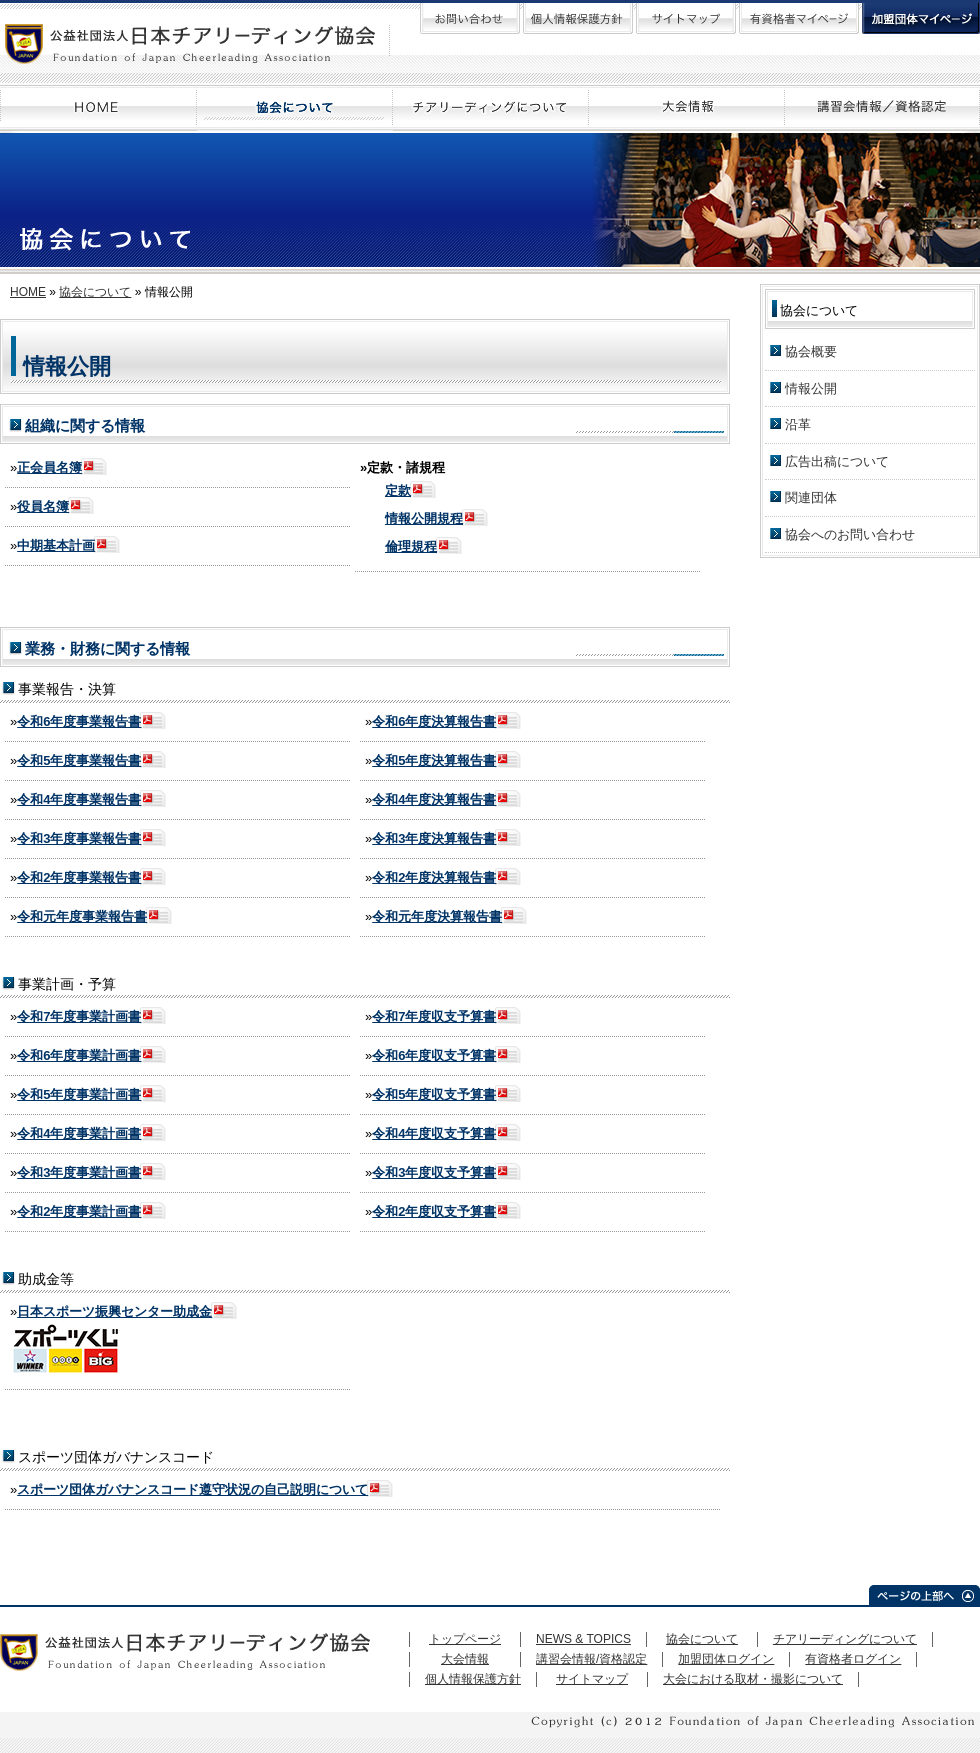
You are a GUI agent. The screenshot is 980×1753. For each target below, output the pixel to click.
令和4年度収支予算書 (434, 1133)
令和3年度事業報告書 (79, 838)
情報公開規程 (424, 518)
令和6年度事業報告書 (79, 721)
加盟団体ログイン (726, 1659)
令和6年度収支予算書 (434, 1055)
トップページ (465, 1639)
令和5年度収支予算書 (434, 1094)
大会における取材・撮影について (753, 1679)
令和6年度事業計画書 (79, 1055)
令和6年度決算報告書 (434, 721)
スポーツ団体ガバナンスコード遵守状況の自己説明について (192, 1489)
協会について (95, 292)
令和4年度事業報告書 (79, 799)
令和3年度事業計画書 (79, 1172)
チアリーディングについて (845, 1639)
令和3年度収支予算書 (434, 1172)
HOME (28, 292)
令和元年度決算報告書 (437, 916)
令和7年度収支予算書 (434, 1016)
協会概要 (811, 351)
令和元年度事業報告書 (82, 916)
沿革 (798, 424)
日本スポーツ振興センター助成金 (114, 1311)
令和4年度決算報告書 (434, 799)
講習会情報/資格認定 (591, 1659)
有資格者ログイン (853, 1659)
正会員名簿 (49, 467)
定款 (398, 490)
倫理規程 (411, 546)
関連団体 (811, 497)
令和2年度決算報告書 (434, 877)
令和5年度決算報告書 (434, 760)
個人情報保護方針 (473, 1679)
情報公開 (811, 388)
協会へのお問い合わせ (850, 534)
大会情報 (465, 1659)
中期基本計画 (56, 545)
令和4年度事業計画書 (79, 1133)
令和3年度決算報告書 (434, 838)
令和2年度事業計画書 (79, 1211)
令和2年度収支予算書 (434, 1211)
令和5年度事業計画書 (79, 1094)
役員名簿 (43, 506)
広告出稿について (837, 461)
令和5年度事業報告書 (79, 760)
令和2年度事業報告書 (79, 877)
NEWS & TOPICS (583, 1639)
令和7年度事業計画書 (79, 1016)
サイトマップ (592, 1679)
